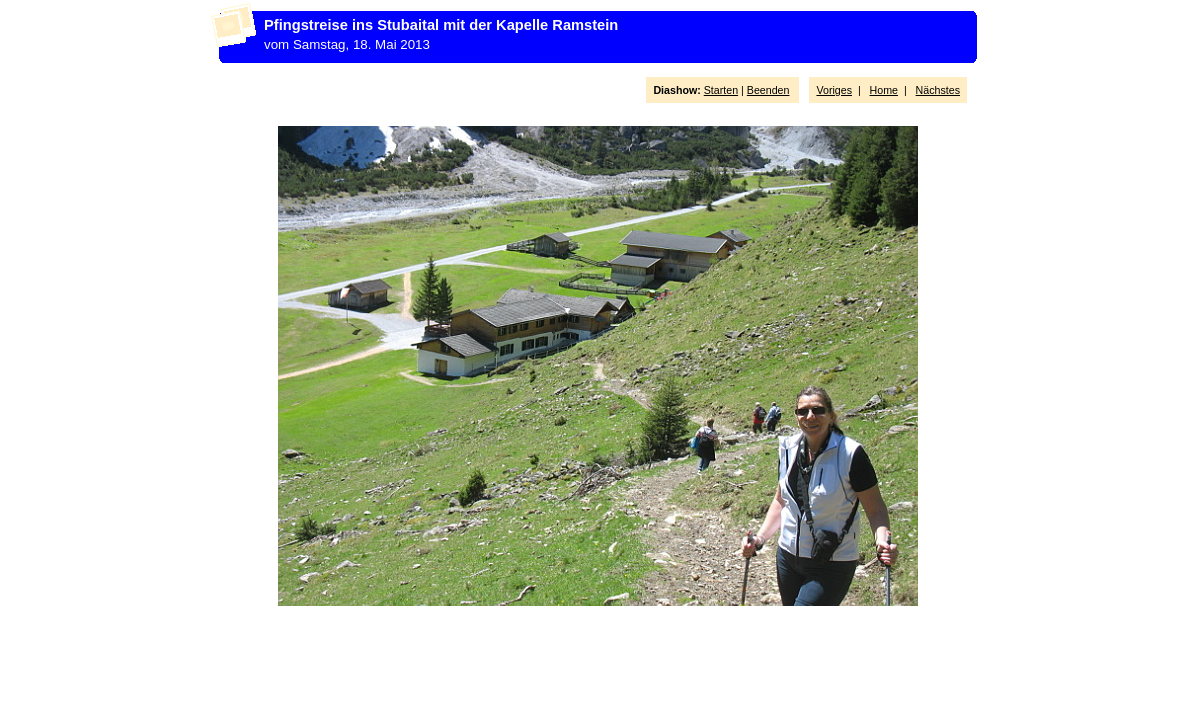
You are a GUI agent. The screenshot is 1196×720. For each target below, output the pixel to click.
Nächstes (938, 90)
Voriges (834, 90)
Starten (721, 90)
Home (884, 90)
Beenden (768, 90)
